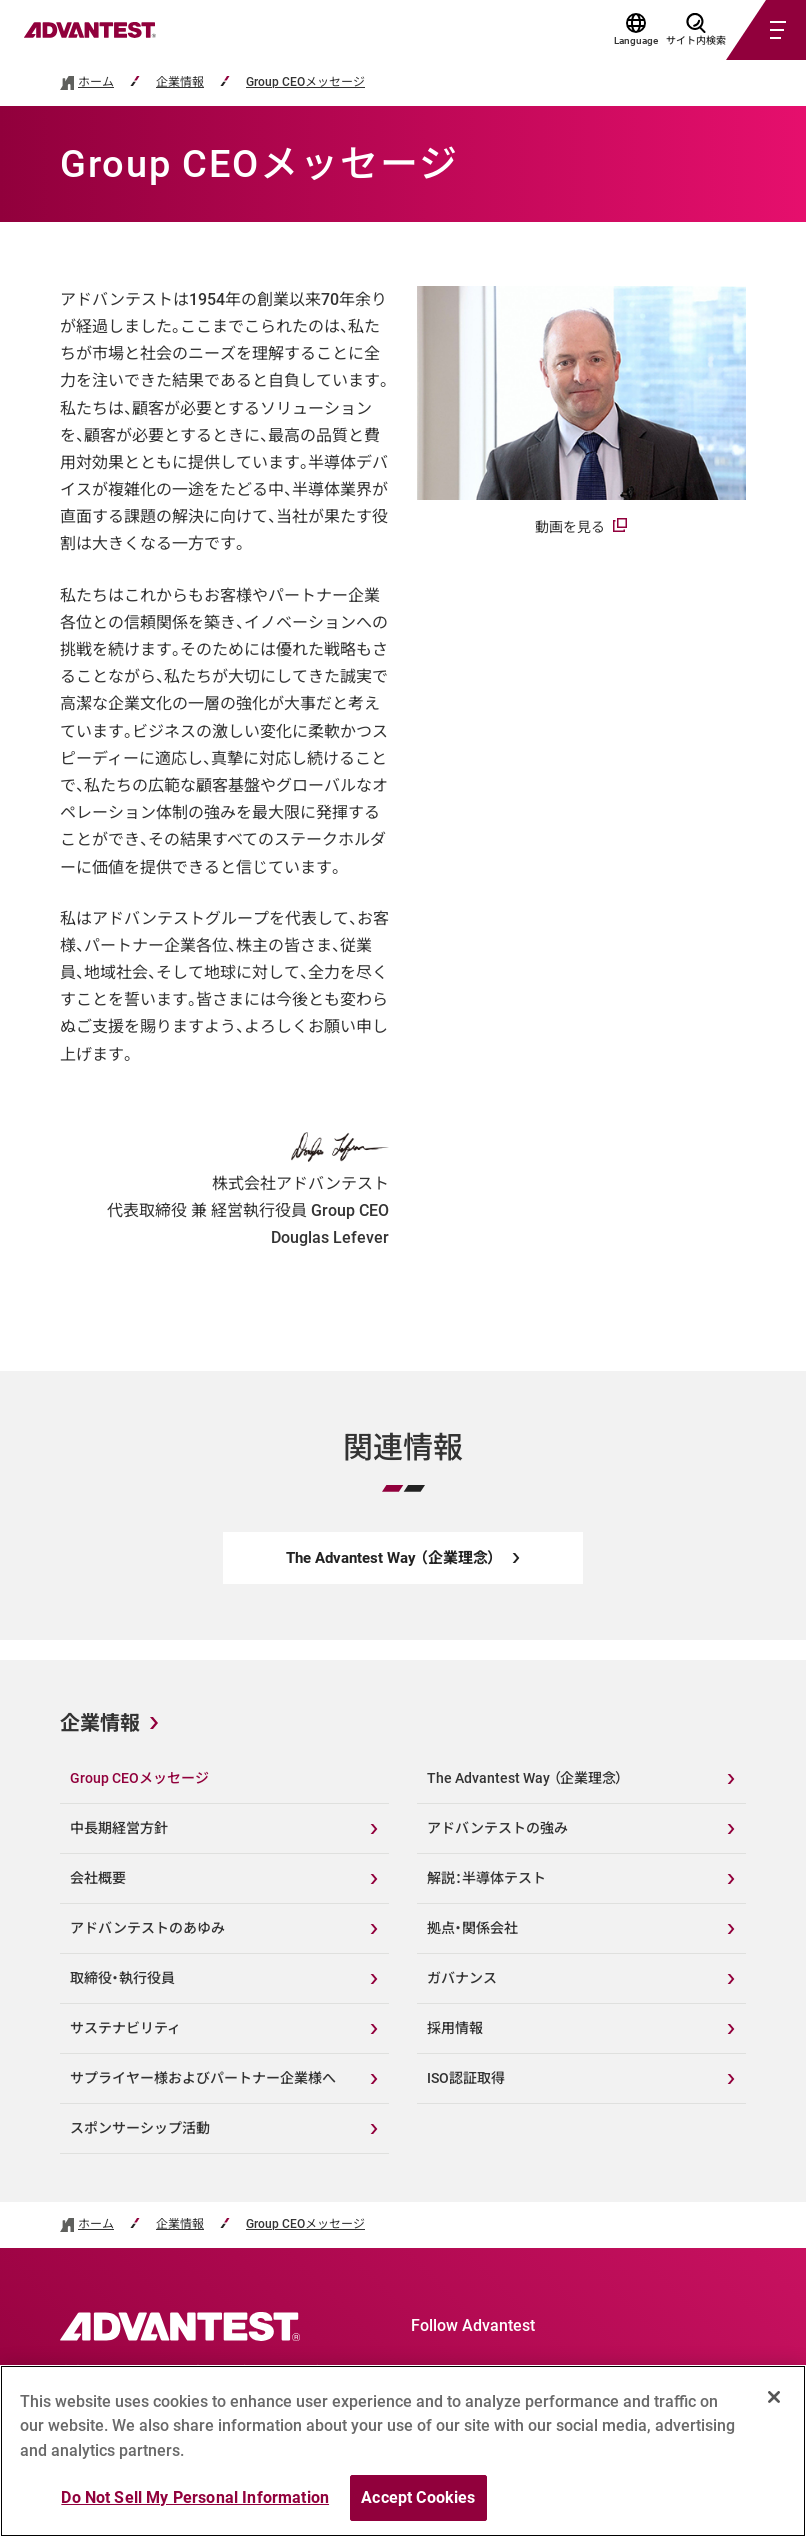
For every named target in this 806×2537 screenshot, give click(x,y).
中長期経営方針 (119, 1828)
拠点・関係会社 (472, 1928)
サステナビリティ (125, 2028)
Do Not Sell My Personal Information (195, 2497)
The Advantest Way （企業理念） (525, 1778)
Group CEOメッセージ (305, 82)
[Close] (774, 2397)
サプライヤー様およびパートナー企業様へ (203, 2078)
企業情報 (180, 82)
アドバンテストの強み (497, 1828)
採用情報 (455, 2028)
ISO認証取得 (466, 2078)
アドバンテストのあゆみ (147, 1928)
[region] (403, 2451)
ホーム (96, 82)
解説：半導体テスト (486, 1878)
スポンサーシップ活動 (140, 2128)
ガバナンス (462, 1978)
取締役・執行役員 (122, 1978)
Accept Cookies (418, 2497)
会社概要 (98, 1878)
